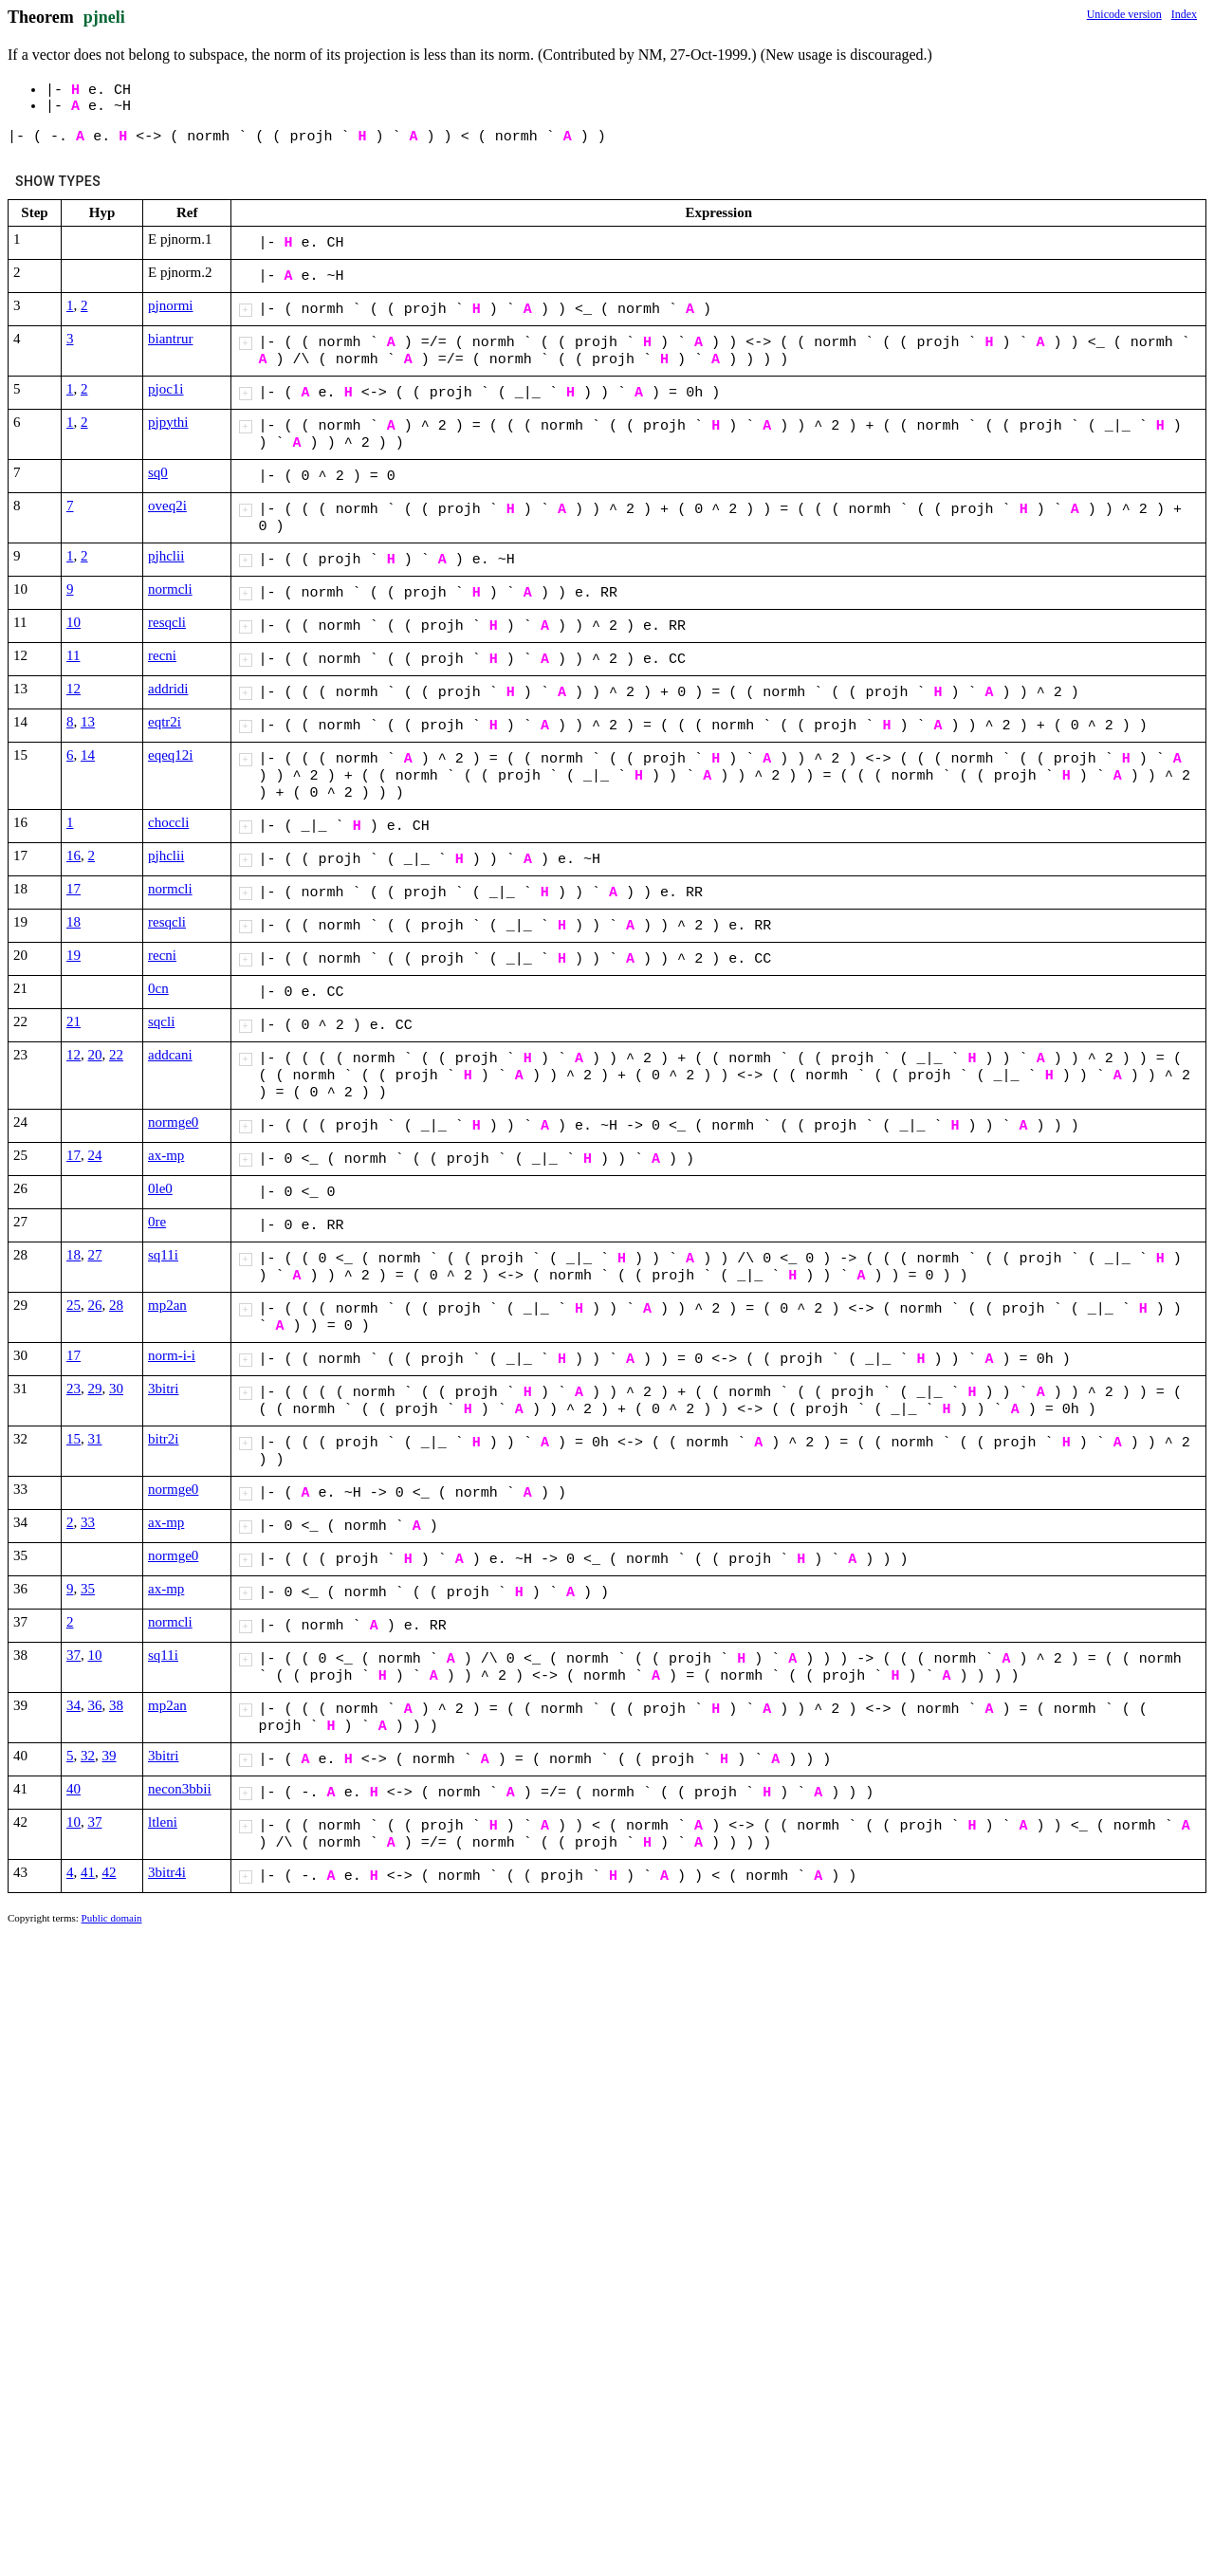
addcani (170, 1054)
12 (73, 688)
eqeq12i (170, 755)
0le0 (160, 1188)
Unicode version (1124, 14)
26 (95, 1305)
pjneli (104, 17)
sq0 (158, 472)
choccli (168, 822)
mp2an (167, 1305)
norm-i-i (171, 1355)
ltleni (162, 1822)
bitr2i (163, 1438)
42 (109, 1872)
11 (73, 655)
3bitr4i (167, 1872)
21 (73, 1021)
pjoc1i (166, 388)
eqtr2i (164, 721)
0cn (158, 988)
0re (157, 1221)
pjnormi (170, 305)
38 (116, 1705)
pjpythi (168, 422)
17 (73, 888)
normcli (170, 589)
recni (162, 655)
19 (73, 955)
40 (73, 1788)
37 (73, 1655)
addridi (168, 688)
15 (73, 1438)
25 (73, 1305)
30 (116, 1388)
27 (95, 1254)
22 (116, 1054)
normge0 (173, 1122)
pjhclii (166, 555)
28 (116, 1305)
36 (95, 1705)
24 (95, 1155)
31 (95, 1438)
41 (88, 1872)
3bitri (163, 1388)
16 (73, 855)
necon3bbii (180, 1788)
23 (73, 1388)
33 (88, 1522)
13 (88, 721)
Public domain (112, 1917)
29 (95, 1388)
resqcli (167, 622)
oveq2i (167, 505)
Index (1184, 14)
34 (73, 1705)
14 (88, 755)
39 (109, 1755)
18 (73, 921)
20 (95, 1054)
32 (88, 1755)
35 (88, 1588)
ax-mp (166, 1155)
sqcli (161, 1021)
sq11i (163, 1254)
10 (73, 622)
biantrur (170, 338)
